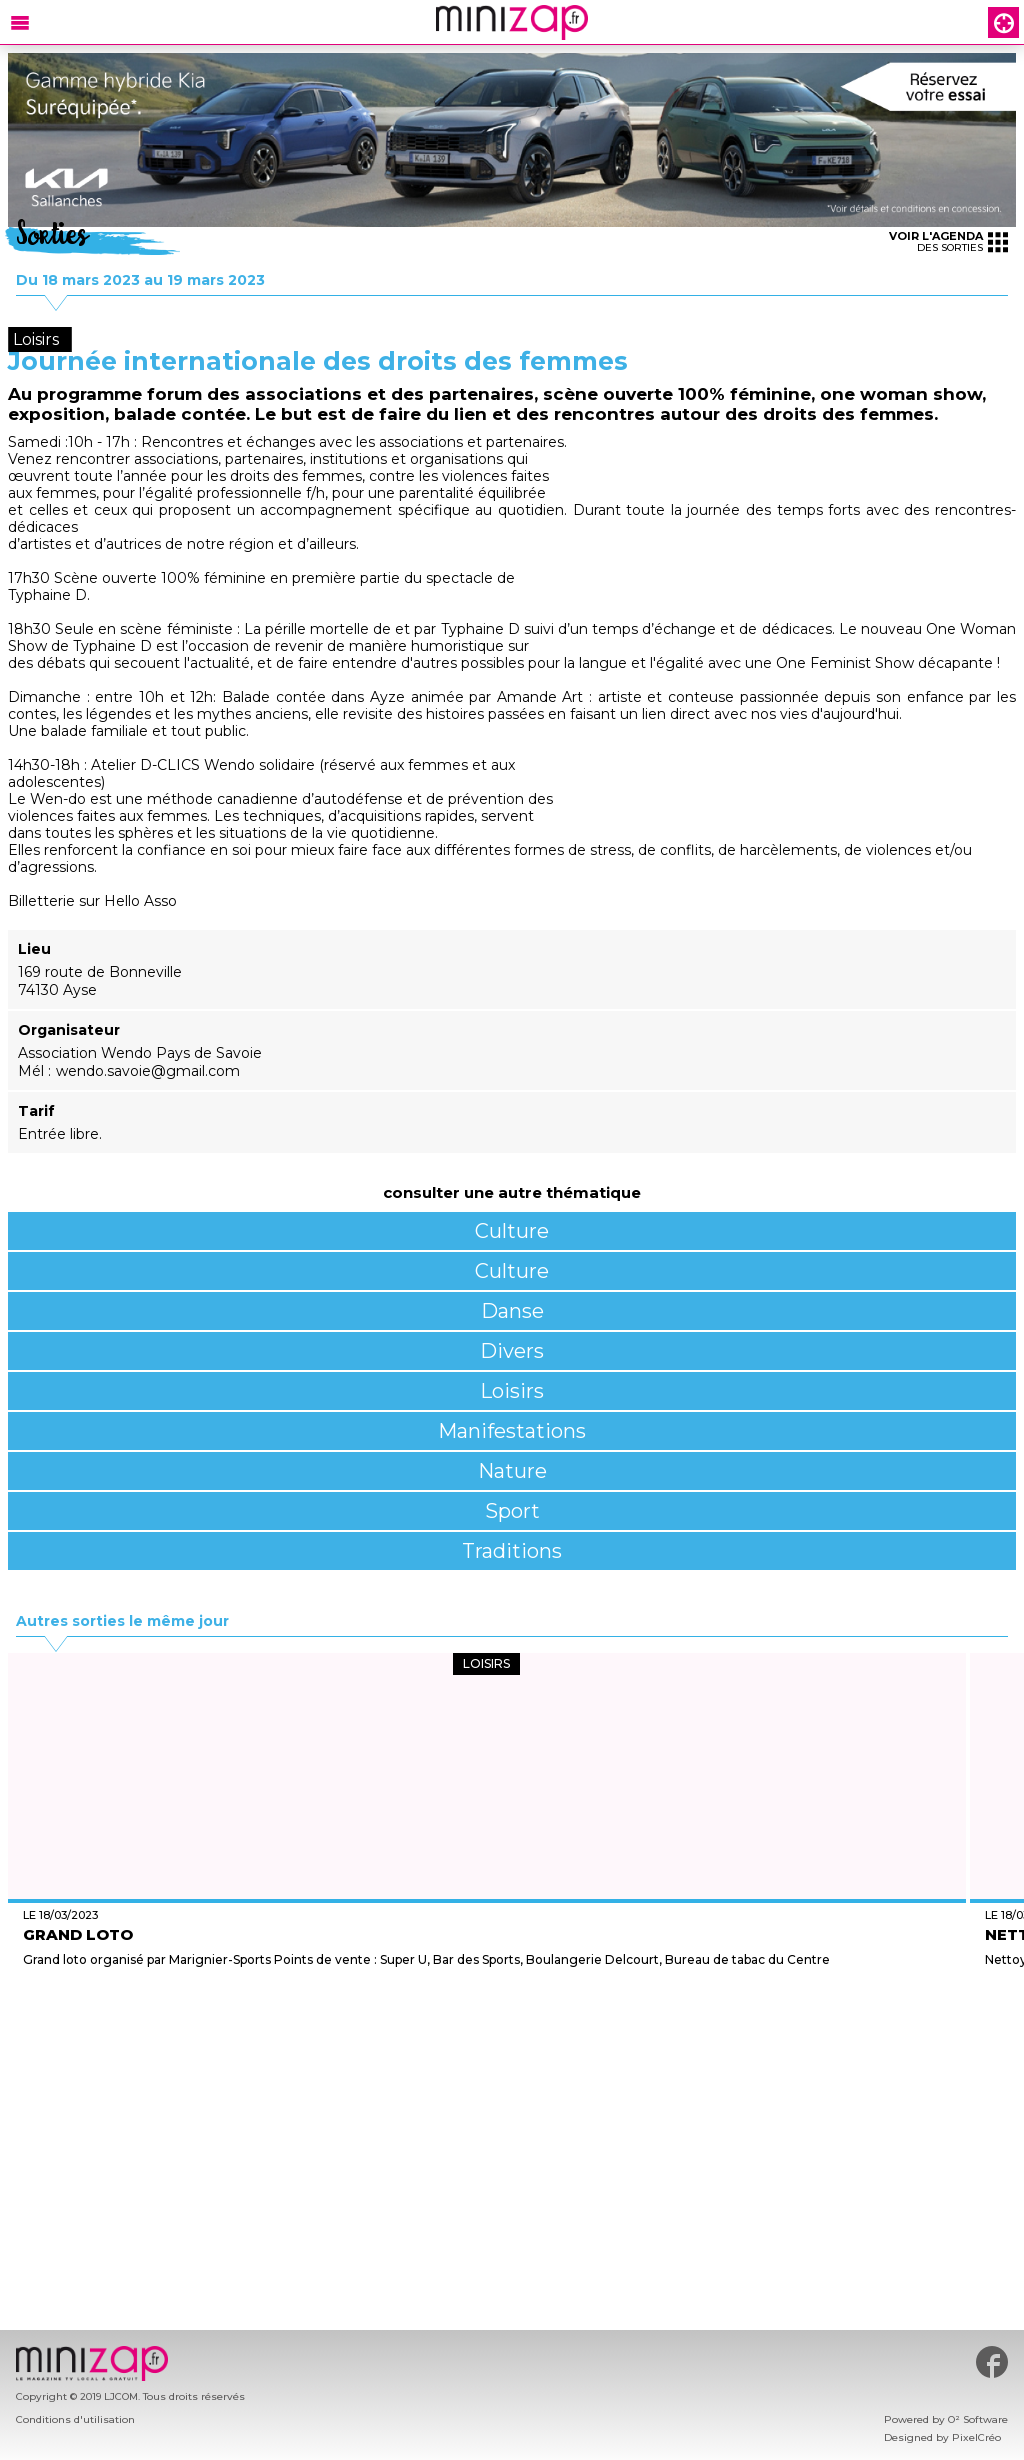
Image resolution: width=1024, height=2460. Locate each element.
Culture (512, 1231)
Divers (512, 1351)
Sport (512, 1511)
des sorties (948, 241)
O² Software (978, 2419)
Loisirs (512, 1391)
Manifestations (512, 1431)
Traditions (512, 1551)
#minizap (992, 2362)
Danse (512, 1311)
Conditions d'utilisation (75, 2419)
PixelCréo (976, 2437)
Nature (512, 1471)
